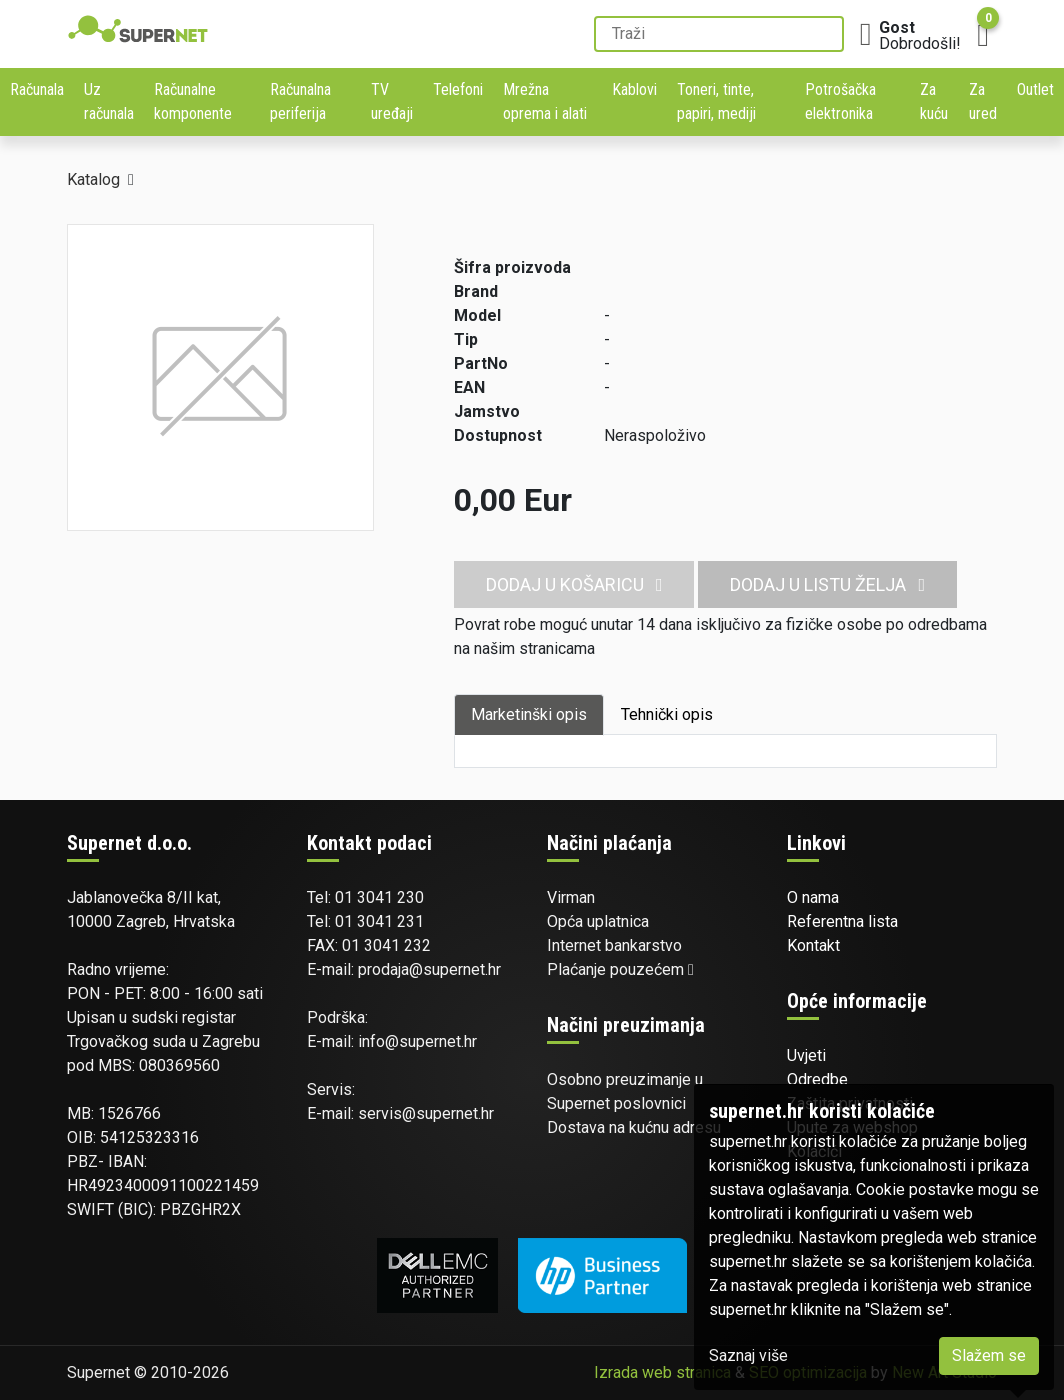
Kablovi (634, 89)
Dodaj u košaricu (574, 584)
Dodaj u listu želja (827, 584)
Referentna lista (842, 921)
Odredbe (817, 1079)
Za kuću (934, 101)
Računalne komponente (193, 101)
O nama (813, 897)
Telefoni (458, 89)
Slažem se (989, 1355)
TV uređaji (392, 101)
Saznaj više (748, 1355)
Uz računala (109, 101)
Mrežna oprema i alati (545, 101)
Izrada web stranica (662, 1372)
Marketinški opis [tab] (529, 714)
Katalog (93, 179)
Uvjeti (806, 1055)
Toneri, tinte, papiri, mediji (716, 101)
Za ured (983, 101)
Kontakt (813, 945)
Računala (37, 89)
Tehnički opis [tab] (667, 714)
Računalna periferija (300, 101)
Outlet (1035, 89)
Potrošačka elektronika (840, 101)
